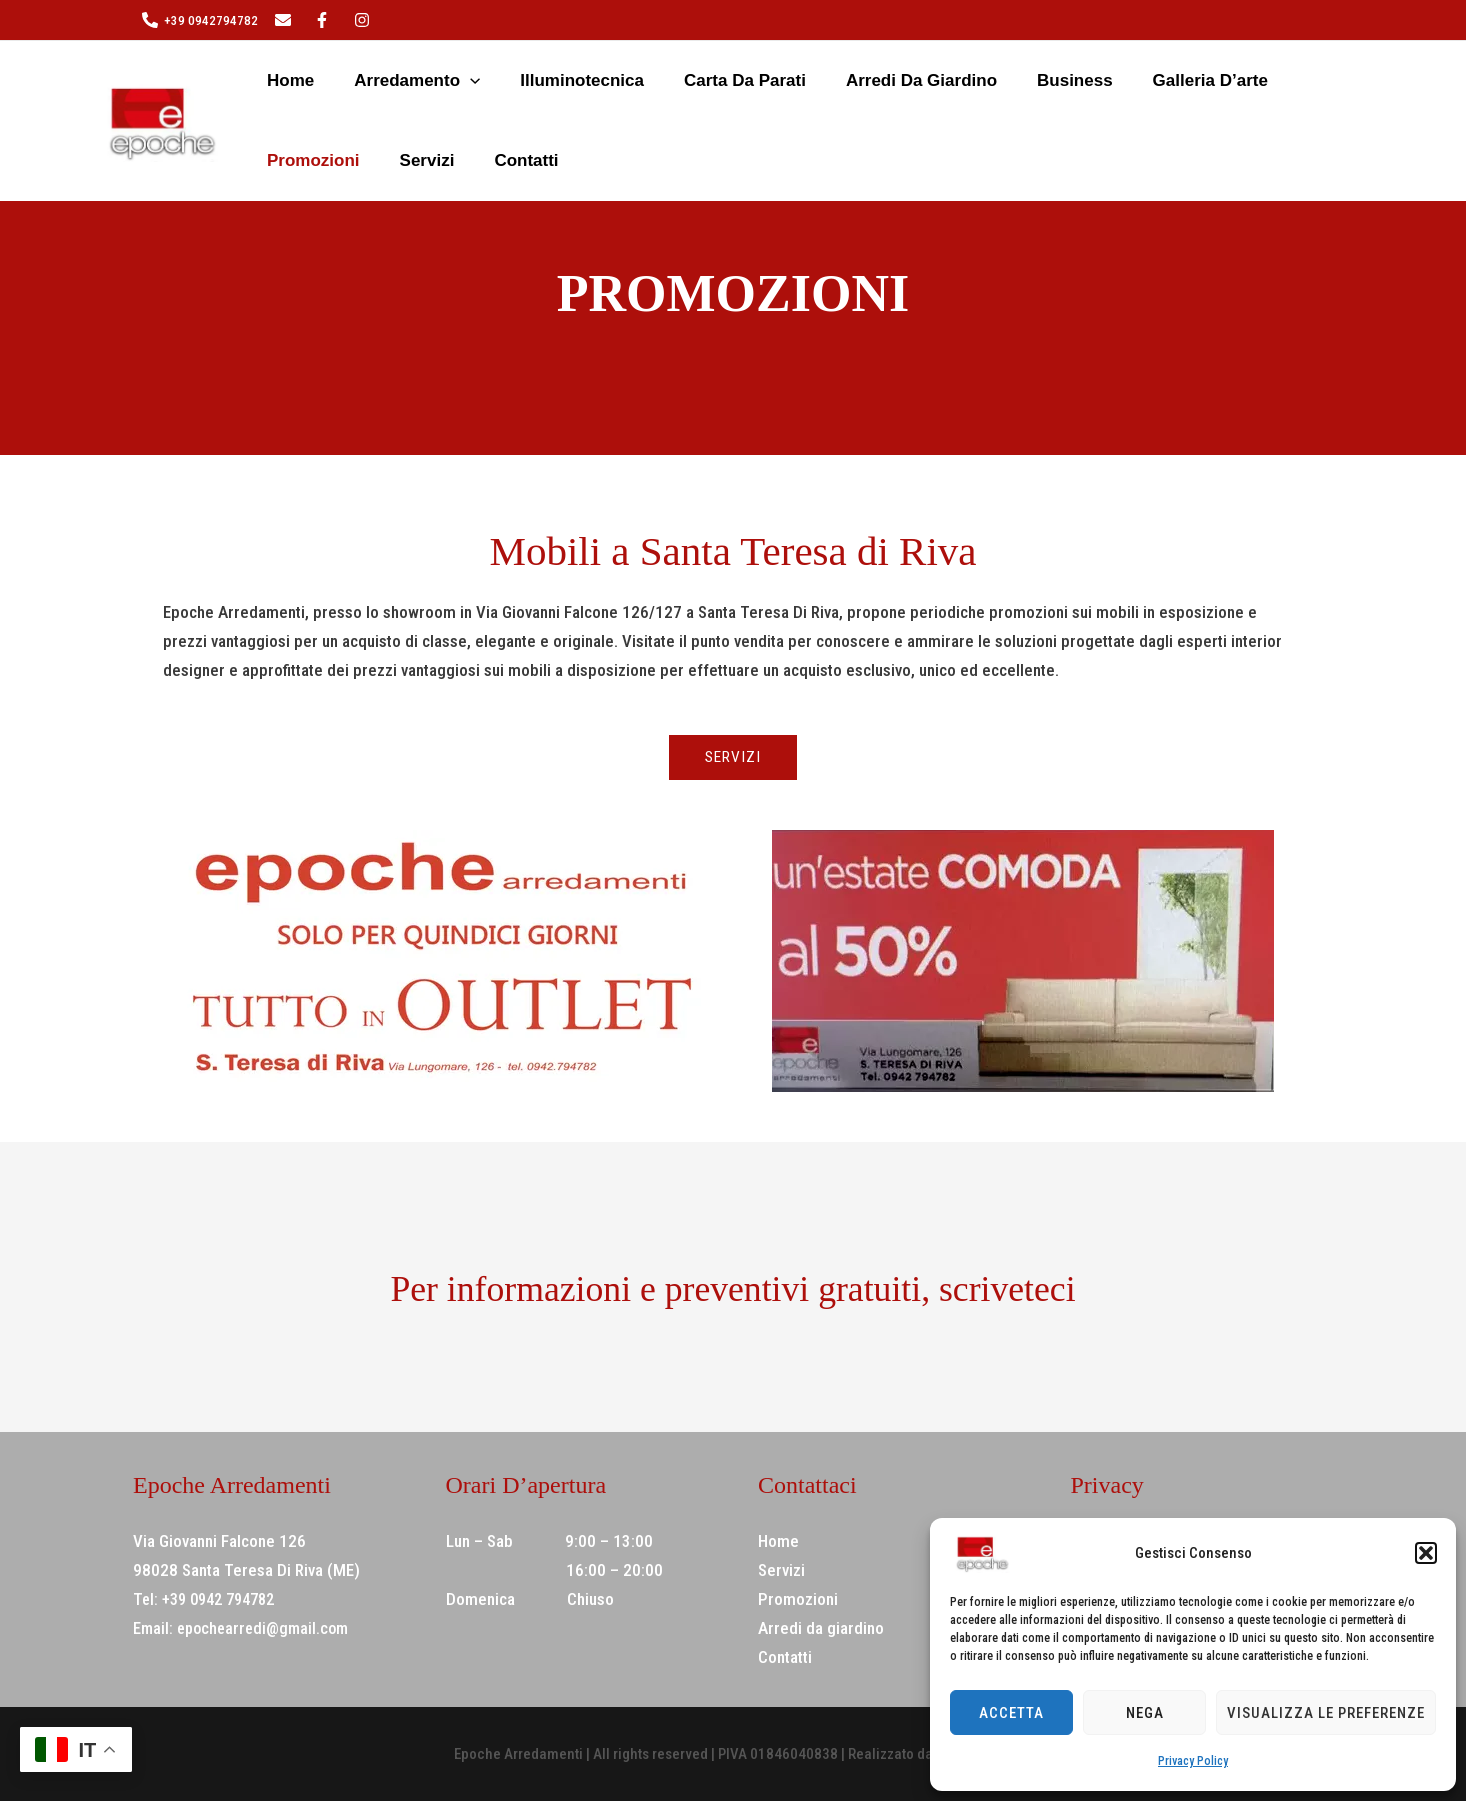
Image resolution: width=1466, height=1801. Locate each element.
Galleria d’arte (1052, 80)
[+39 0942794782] (200, 20)
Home (270, 80)
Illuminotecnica (516, 80)
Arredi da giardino (809, 80)
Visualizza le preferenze (1326, 1713)
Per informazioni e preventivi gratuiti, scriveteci (733, 1287)
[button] (1426, 1553)
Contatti (279, 160)
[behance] (365, 20)
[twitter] (286, 20)
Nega (1145, 1713)
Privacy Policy (1193, 1761)
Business (940, 80)
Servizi (1263, 80)
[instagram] (325, 20)
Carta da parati (656, 80)
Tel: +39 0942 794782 (210, 1600)
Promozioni (1173, 80)
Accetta (1011, 1713)
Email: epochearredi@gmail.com (245, 1629)
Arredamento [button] (374, 81)
